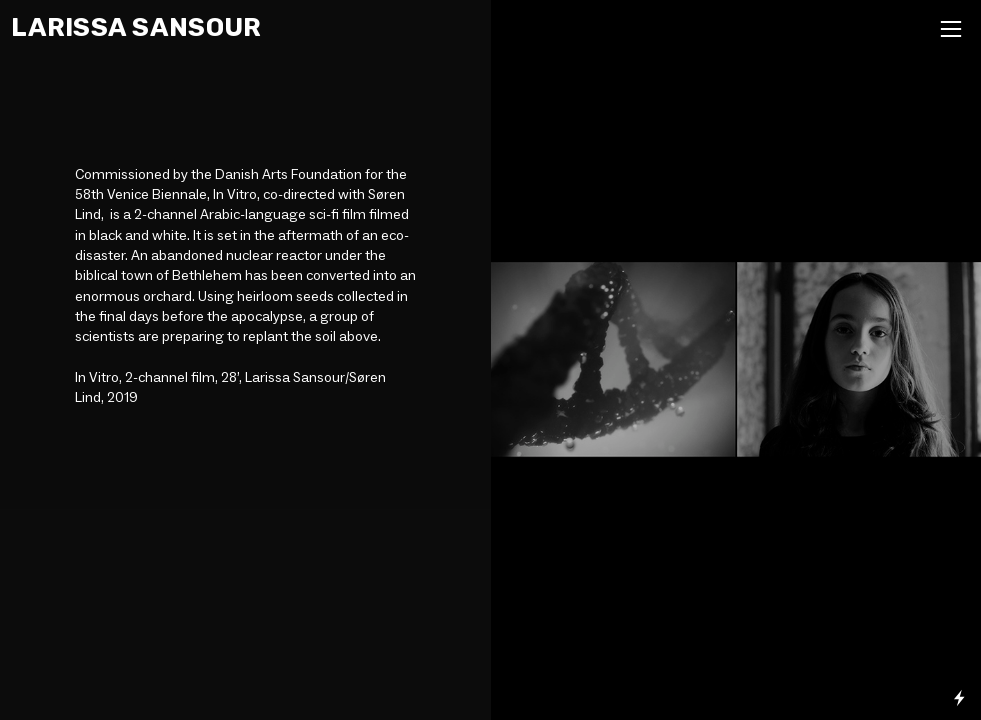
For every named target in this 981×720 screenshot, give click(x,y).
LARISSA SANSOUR (136, 27)
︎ (951, 29)
